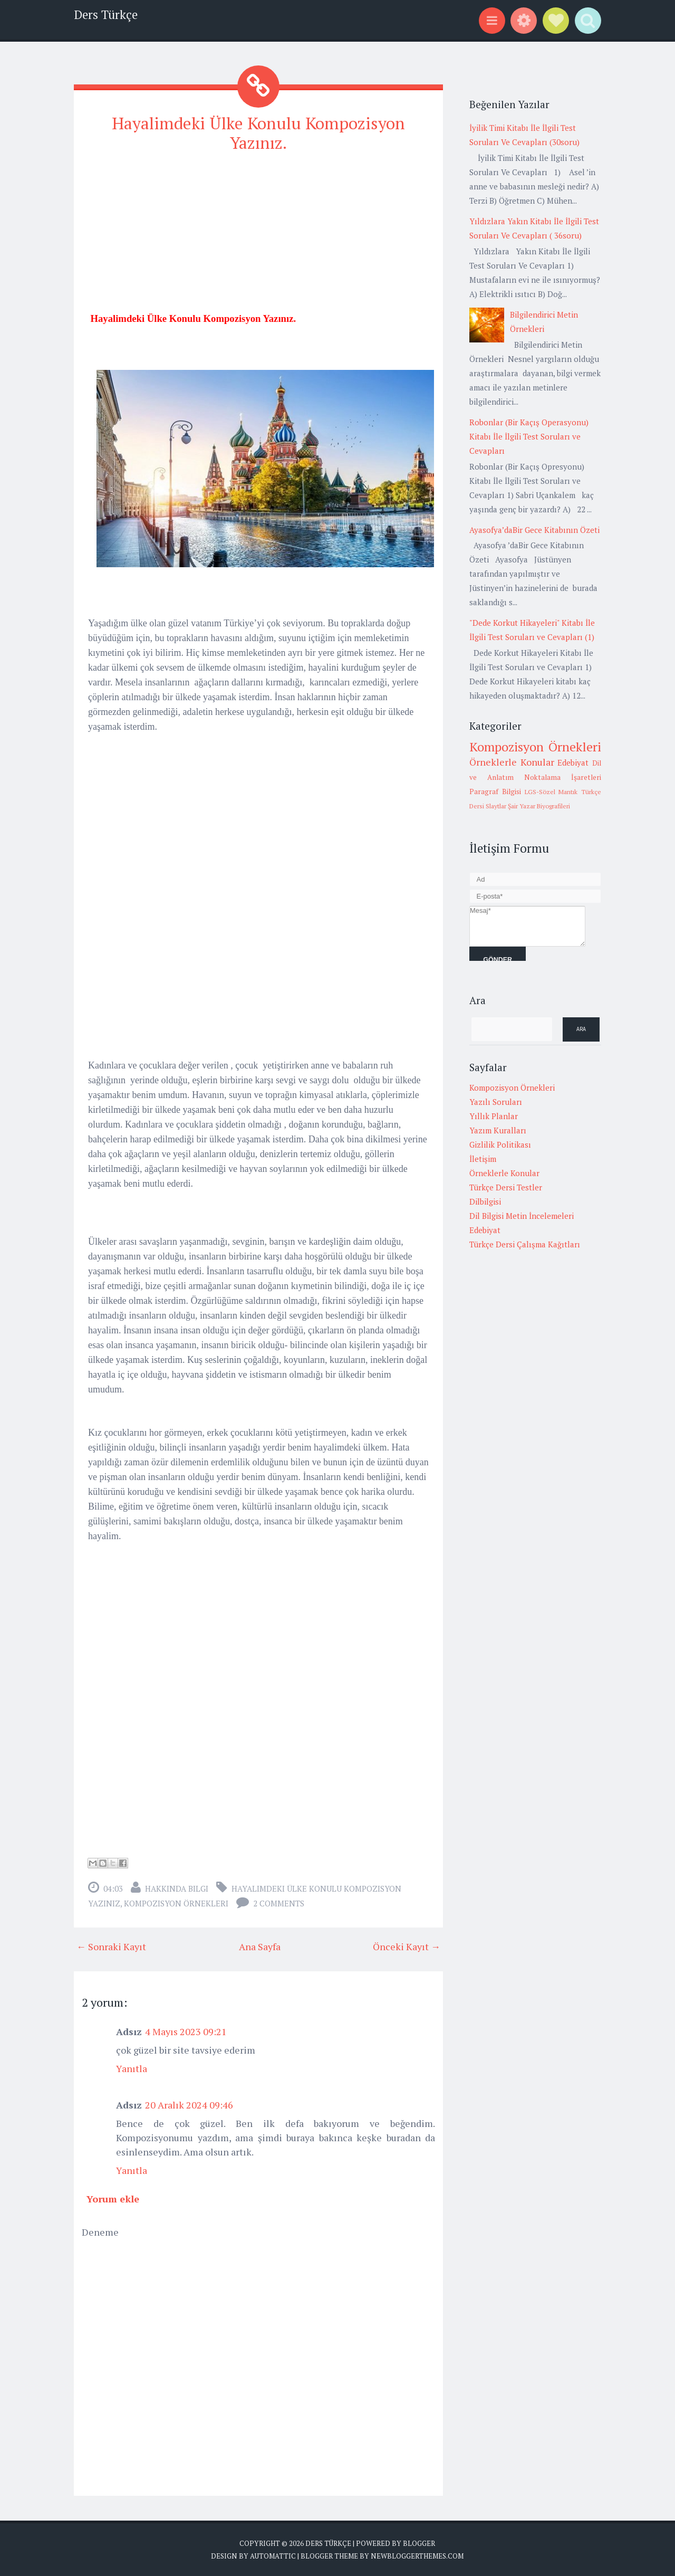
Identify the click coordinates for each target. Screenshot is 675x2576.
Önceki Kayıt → (406, 1946)
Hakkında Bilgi (176, 1888)
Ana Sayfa (260, 1946)
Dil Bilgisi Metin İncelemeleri (521, 1215)
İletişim (482, 1158)
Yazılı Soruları (495, 1101)
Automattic (273, 2555)
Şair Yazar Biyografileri (539, 806)
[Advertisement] (258, 237)
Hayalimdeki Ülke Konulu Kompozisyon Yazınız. (258, 133)
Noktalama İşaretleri (562, 777)
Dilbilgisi (485, 1201)
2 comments (278, 1902)
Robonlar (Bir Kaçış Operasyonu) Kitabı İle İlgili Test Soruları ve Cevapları (529, 436)
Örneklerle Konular (511, 762)
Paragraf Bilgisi (495, 791)
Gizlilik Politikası (500, 1144)
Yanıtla (131, 2068)
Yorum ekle (112, 2198)
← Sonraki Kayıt (111, 1946)
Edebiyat (573, 762)
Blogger (419, 2543)
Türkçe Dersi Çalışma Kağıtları (524, 1244)
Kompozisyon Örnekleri (176, 1902)
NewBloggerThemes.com (417, 2555)
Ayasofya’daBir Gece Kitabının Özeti (534, 529)
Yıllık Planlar (493, 1116)
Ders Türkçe (106, 14)
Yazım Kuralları (497, 1130)
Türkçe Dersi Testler (505, 1187)
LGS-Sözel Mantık (551, 792)
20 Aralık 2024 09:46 (189, 2104)
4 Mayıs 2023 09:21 (186, 2031)
